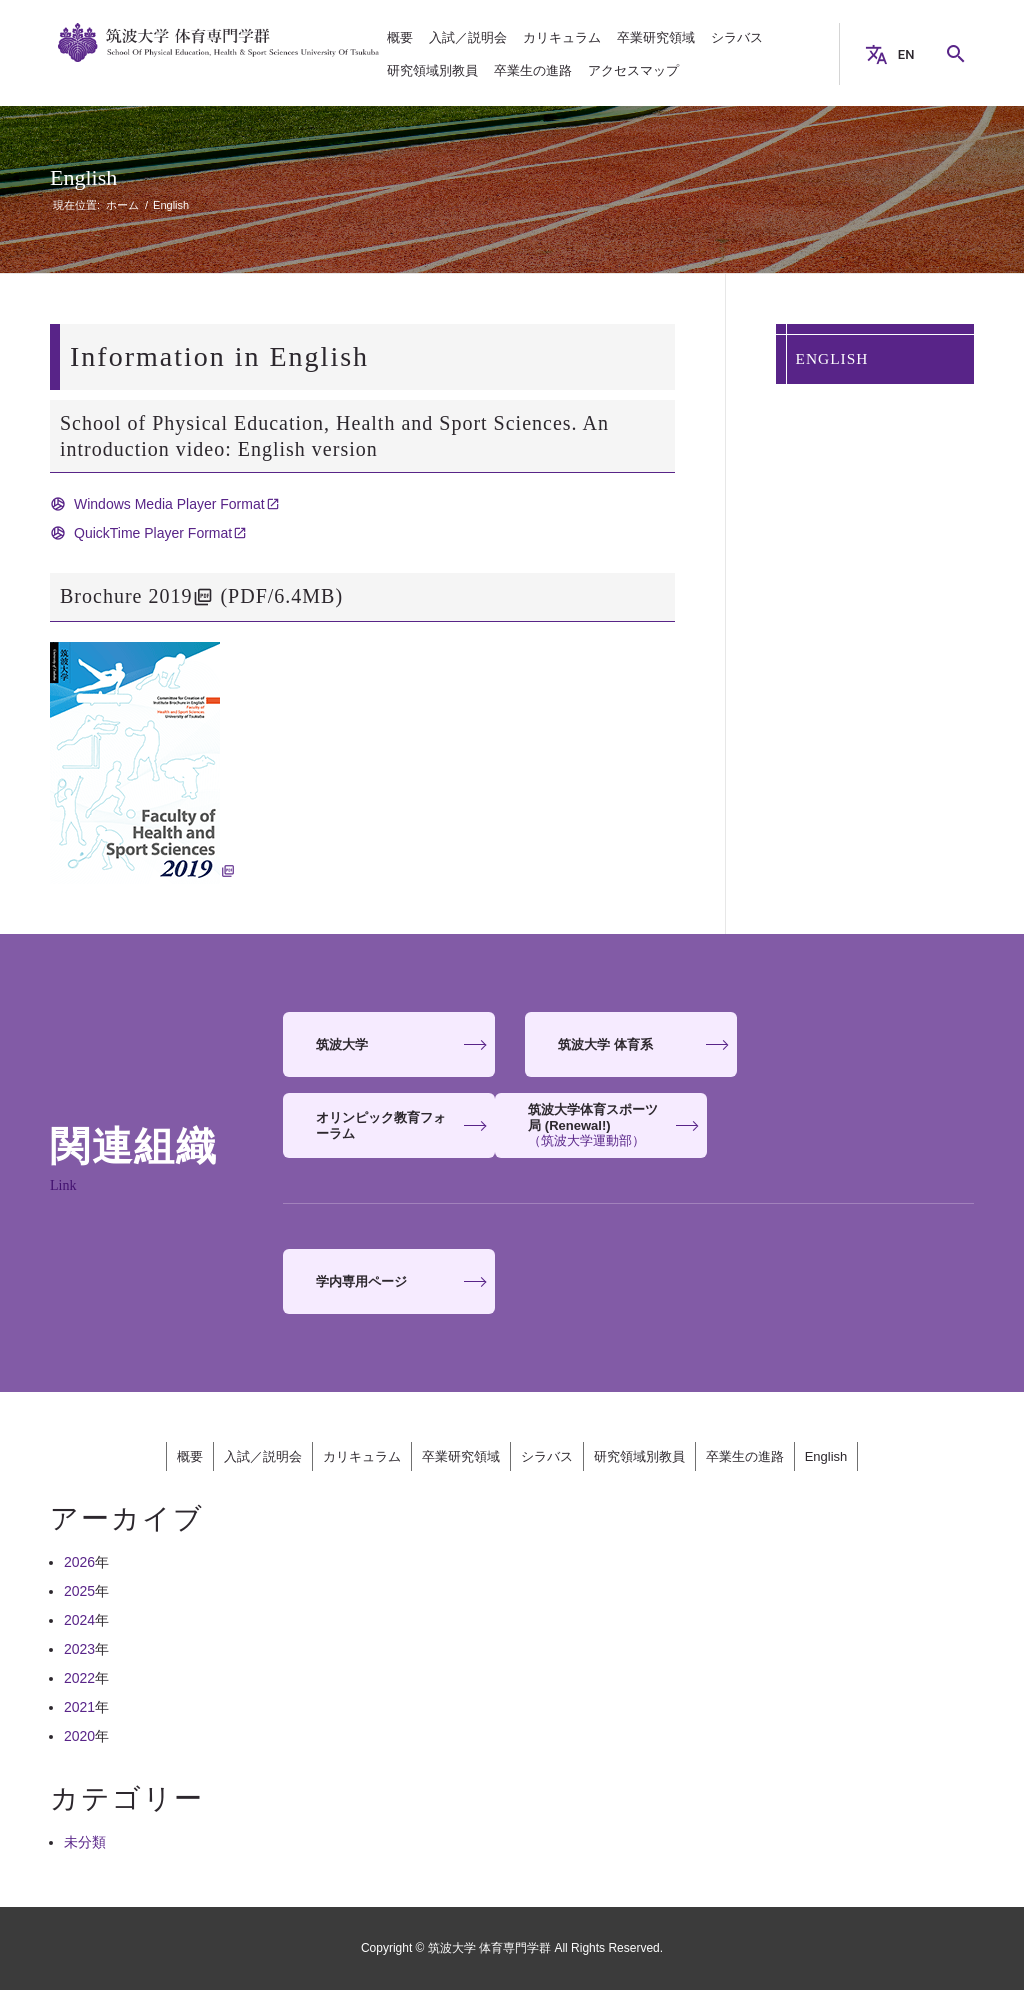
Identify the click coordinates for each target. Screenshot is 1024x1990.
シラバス (547, 1456)
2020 (79, 1736)
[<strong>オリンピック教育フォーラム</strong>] (869, 1044)
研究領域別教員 (639, 1456)
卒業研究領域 (461, 1456)
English (83, 177)
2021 (79, 1707)
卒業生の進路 (745, 1456)
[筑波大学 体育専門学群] (218, 54)
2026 (79, 1562)
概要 (190, 1456)
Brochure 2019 (126, 596)
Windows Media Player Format (169, 504)
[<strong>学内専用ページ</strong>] (388, 1281)
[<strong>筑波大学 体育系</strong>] (629, 1044)
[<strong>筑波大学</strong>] (388, 1044)
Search (964, 54)
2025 (79, 1591)
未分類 (85, 1842)
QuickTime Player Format (153, 533)
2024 (79, 1620)
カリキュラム (362, 1456)
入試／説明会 (263, 1456)
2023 (79, 1649)
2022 (79, 1678)
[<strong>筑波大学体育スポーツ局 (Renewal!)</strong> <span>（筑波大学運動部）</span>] (388, 1125)
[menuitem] (400, 37)
